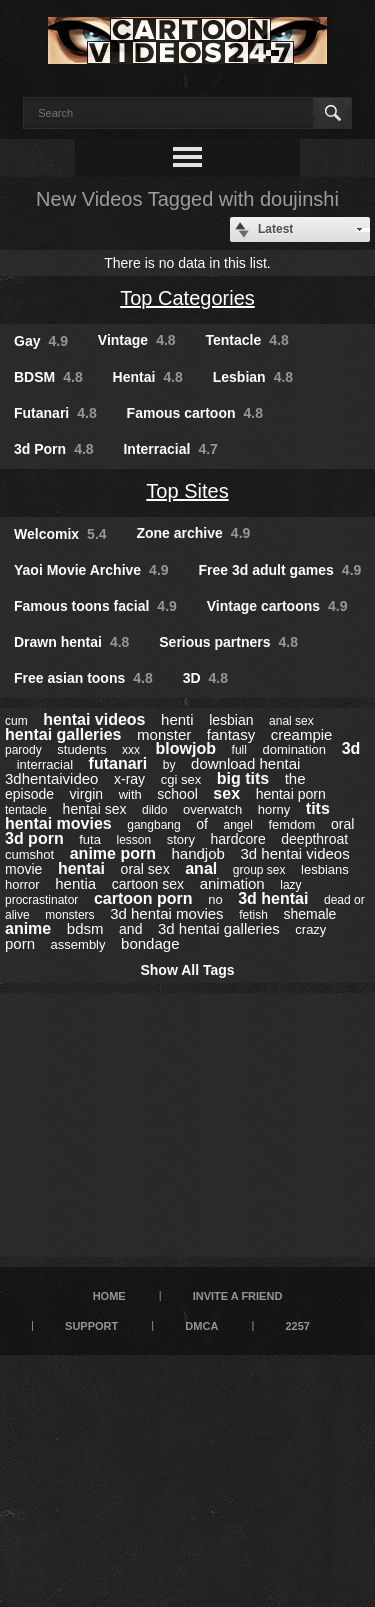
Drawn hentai (71, 642)
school (177, 794)
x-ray (129, 779)
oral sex (145, 869)
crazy (310, 929)
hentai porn (291, 794)
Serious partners (228, 642)
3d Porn (54, 449)
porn (20, 943)
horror (22, 884)
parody (23, 750)
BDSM (48, 377)
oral (342, 824)
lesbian (231, 720)
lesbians (325, 869)
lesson (133, 840)
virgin (86, 794)
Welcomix (60, 534)
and (130, 929)
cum (16, 721)
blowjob (186, 748)
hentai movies (58, 823)
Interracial (170, 449)
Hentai (148, 377)
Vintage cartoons (277, 606)
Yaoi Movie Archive (91, 570)
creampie (302, 734)
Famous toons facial (95, 606)
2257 (297, 1326)
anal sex (291, 721)
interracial (45, 764)
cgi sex (181, 779)
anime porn (113, 853)
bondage (150, 943)
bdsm (85, 928)
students (81, 749)
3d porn (34, 838)
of (202, 824)
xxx (131, 750)
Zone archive (193, 533)
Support (91, 1326)
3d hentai (273, 898)
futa (90, 839)
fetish (253, 915)
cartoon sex (148, 884)
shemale (309, 914)
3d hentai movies (166, 913)
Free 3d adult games (279, 570)
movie (23, 869)
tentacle (26, 810)
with (130, 794)
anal (201, 868)
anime (28, 928)
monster (164, 734)
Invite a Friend (238, 1296)
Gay (41, 341)
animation (232, 883)
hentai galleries (63, 734)
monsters (69, 915)
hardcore (237, 839)
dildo (154, 810)
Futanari (55, 413)
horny (274, 809)
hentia (75, 883)
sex (226, 793)
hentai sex (95, 809)
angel (237, 825)
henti (177, 719)
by (169, 765)
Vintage (137, 340)
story (181, 839)
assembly (78, 944)
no (215, 899)
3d (351, 748)
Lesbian (253, 377)
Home (109, 1296)
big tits (243, 778)
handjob (198, 853)
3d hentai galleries (219, 928)
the (295, 778)
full (239, 750)
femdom (291, 824)
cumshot (29, 854)
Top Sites (187, 491)
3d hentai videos (294, 853)
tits (318, 808)
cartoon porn (143, 898)
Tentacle (247, 340)
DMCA (201, 1326)
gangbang (153, 825)
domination (294, 749)
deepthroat (314, 839)
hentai (81, 868)
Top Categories (187, 298)
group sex (259, 870)
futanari (118, 763)
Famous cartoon (195, 413)
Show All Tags (187, 970)
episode (29, 794)
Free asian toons (83, 678)
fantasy (231, 734)
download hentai (245, 763)
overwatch (212, 809)
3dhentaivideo (51, 778)
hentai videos (94, 719)
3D (205, 678)
